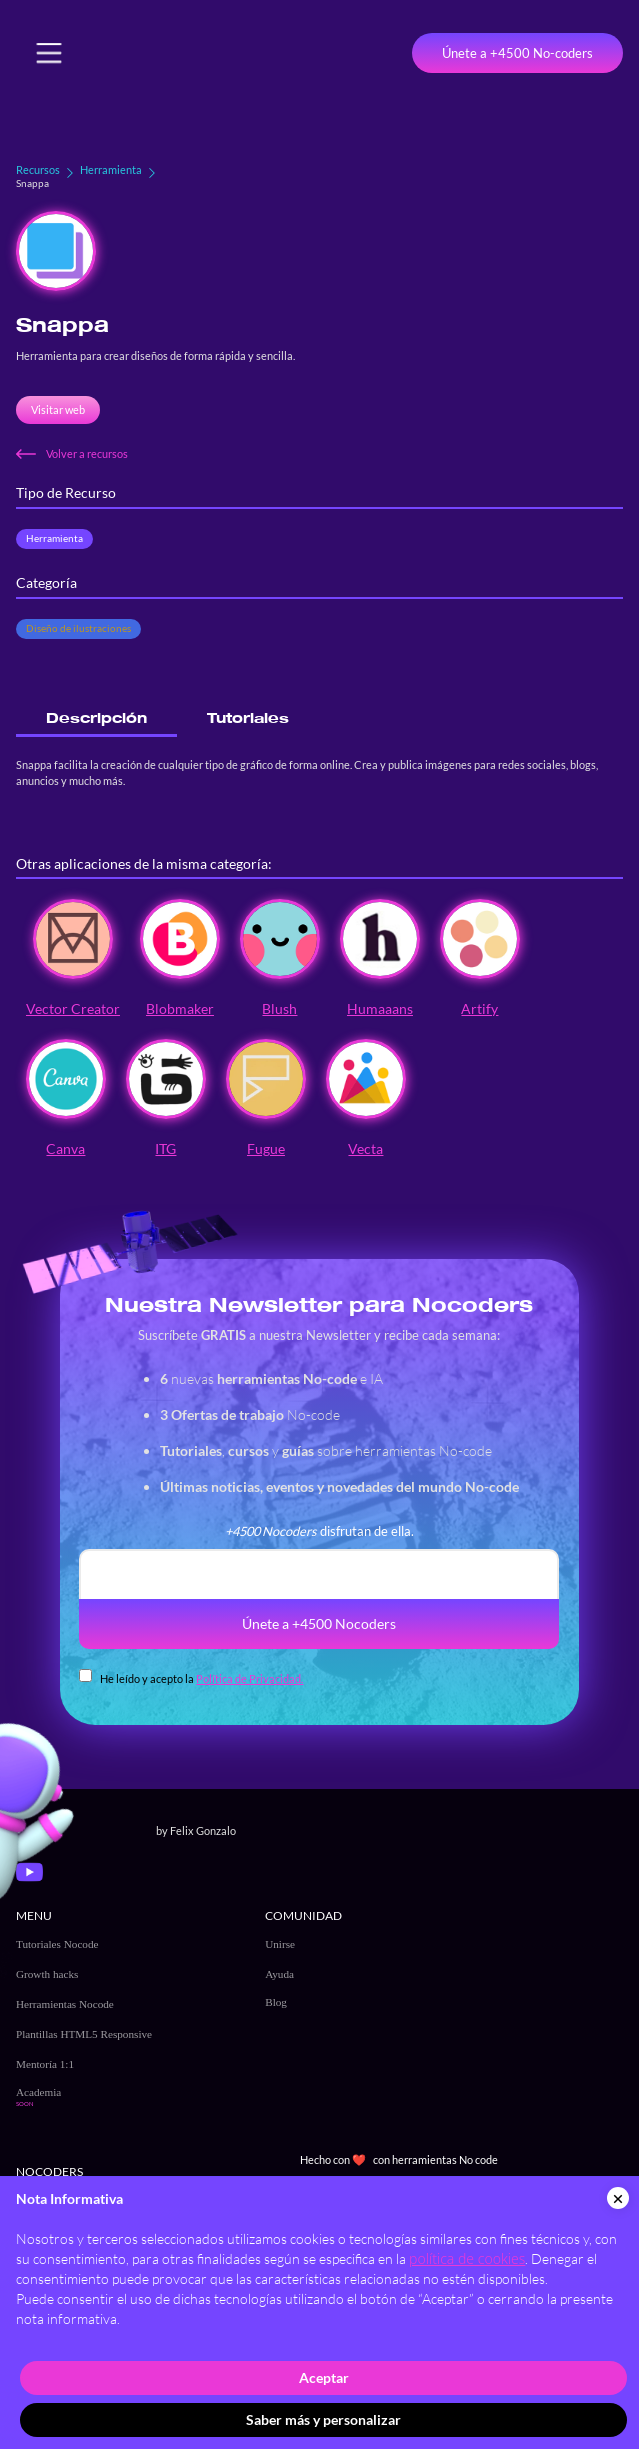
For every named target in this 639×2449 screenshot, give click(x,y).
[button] (49, 53)
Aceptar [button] (324, 2377)
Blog (276, 2002)
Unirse (280, 1944)
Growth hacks (47, 1974)
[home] (157, 53)
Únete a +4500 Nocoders (319, 1623)
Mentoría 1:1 (45, 2064)
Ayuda (279, 1974)
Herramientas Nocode (65, 2004)
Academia (38, 2092)
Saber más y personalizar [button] (323, 2419)
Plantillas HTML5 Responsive (84, 2034)
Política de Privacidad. (249, 1678)
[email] (319, 1574)
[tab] (96, 718)
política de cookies (467, 2258)
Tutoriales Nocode (57, 1944)
